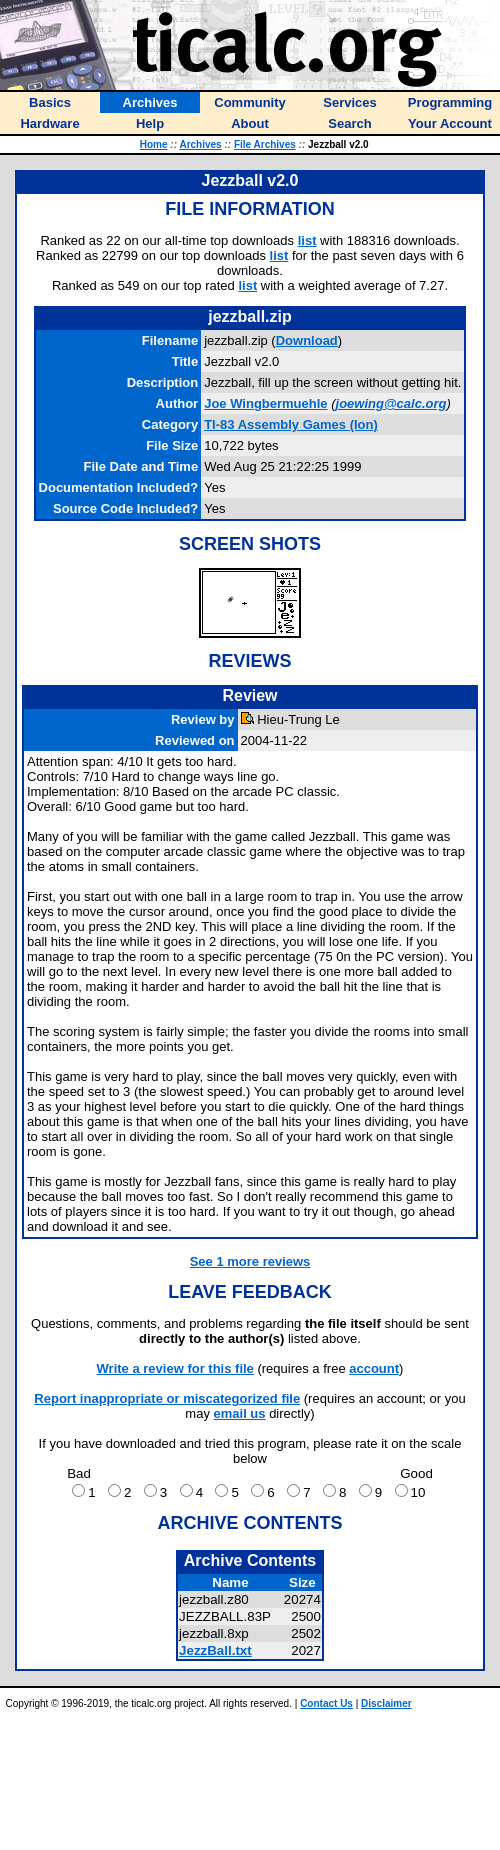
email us (240, 1413)
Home (154, 144)
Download (307, 340)
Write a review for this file (175, 1368)
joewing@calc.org (391, 403)
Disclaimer (386, 1703)
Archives (200, 144)
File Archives (265, 144)
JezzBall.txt (215, 1650)
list (307, 240)
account (374, 1368)
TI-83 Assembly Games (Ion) (291, 424)
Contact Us (326, 1703)
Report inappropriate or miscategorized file (167, 1398)
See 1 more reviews (250, 1261)
